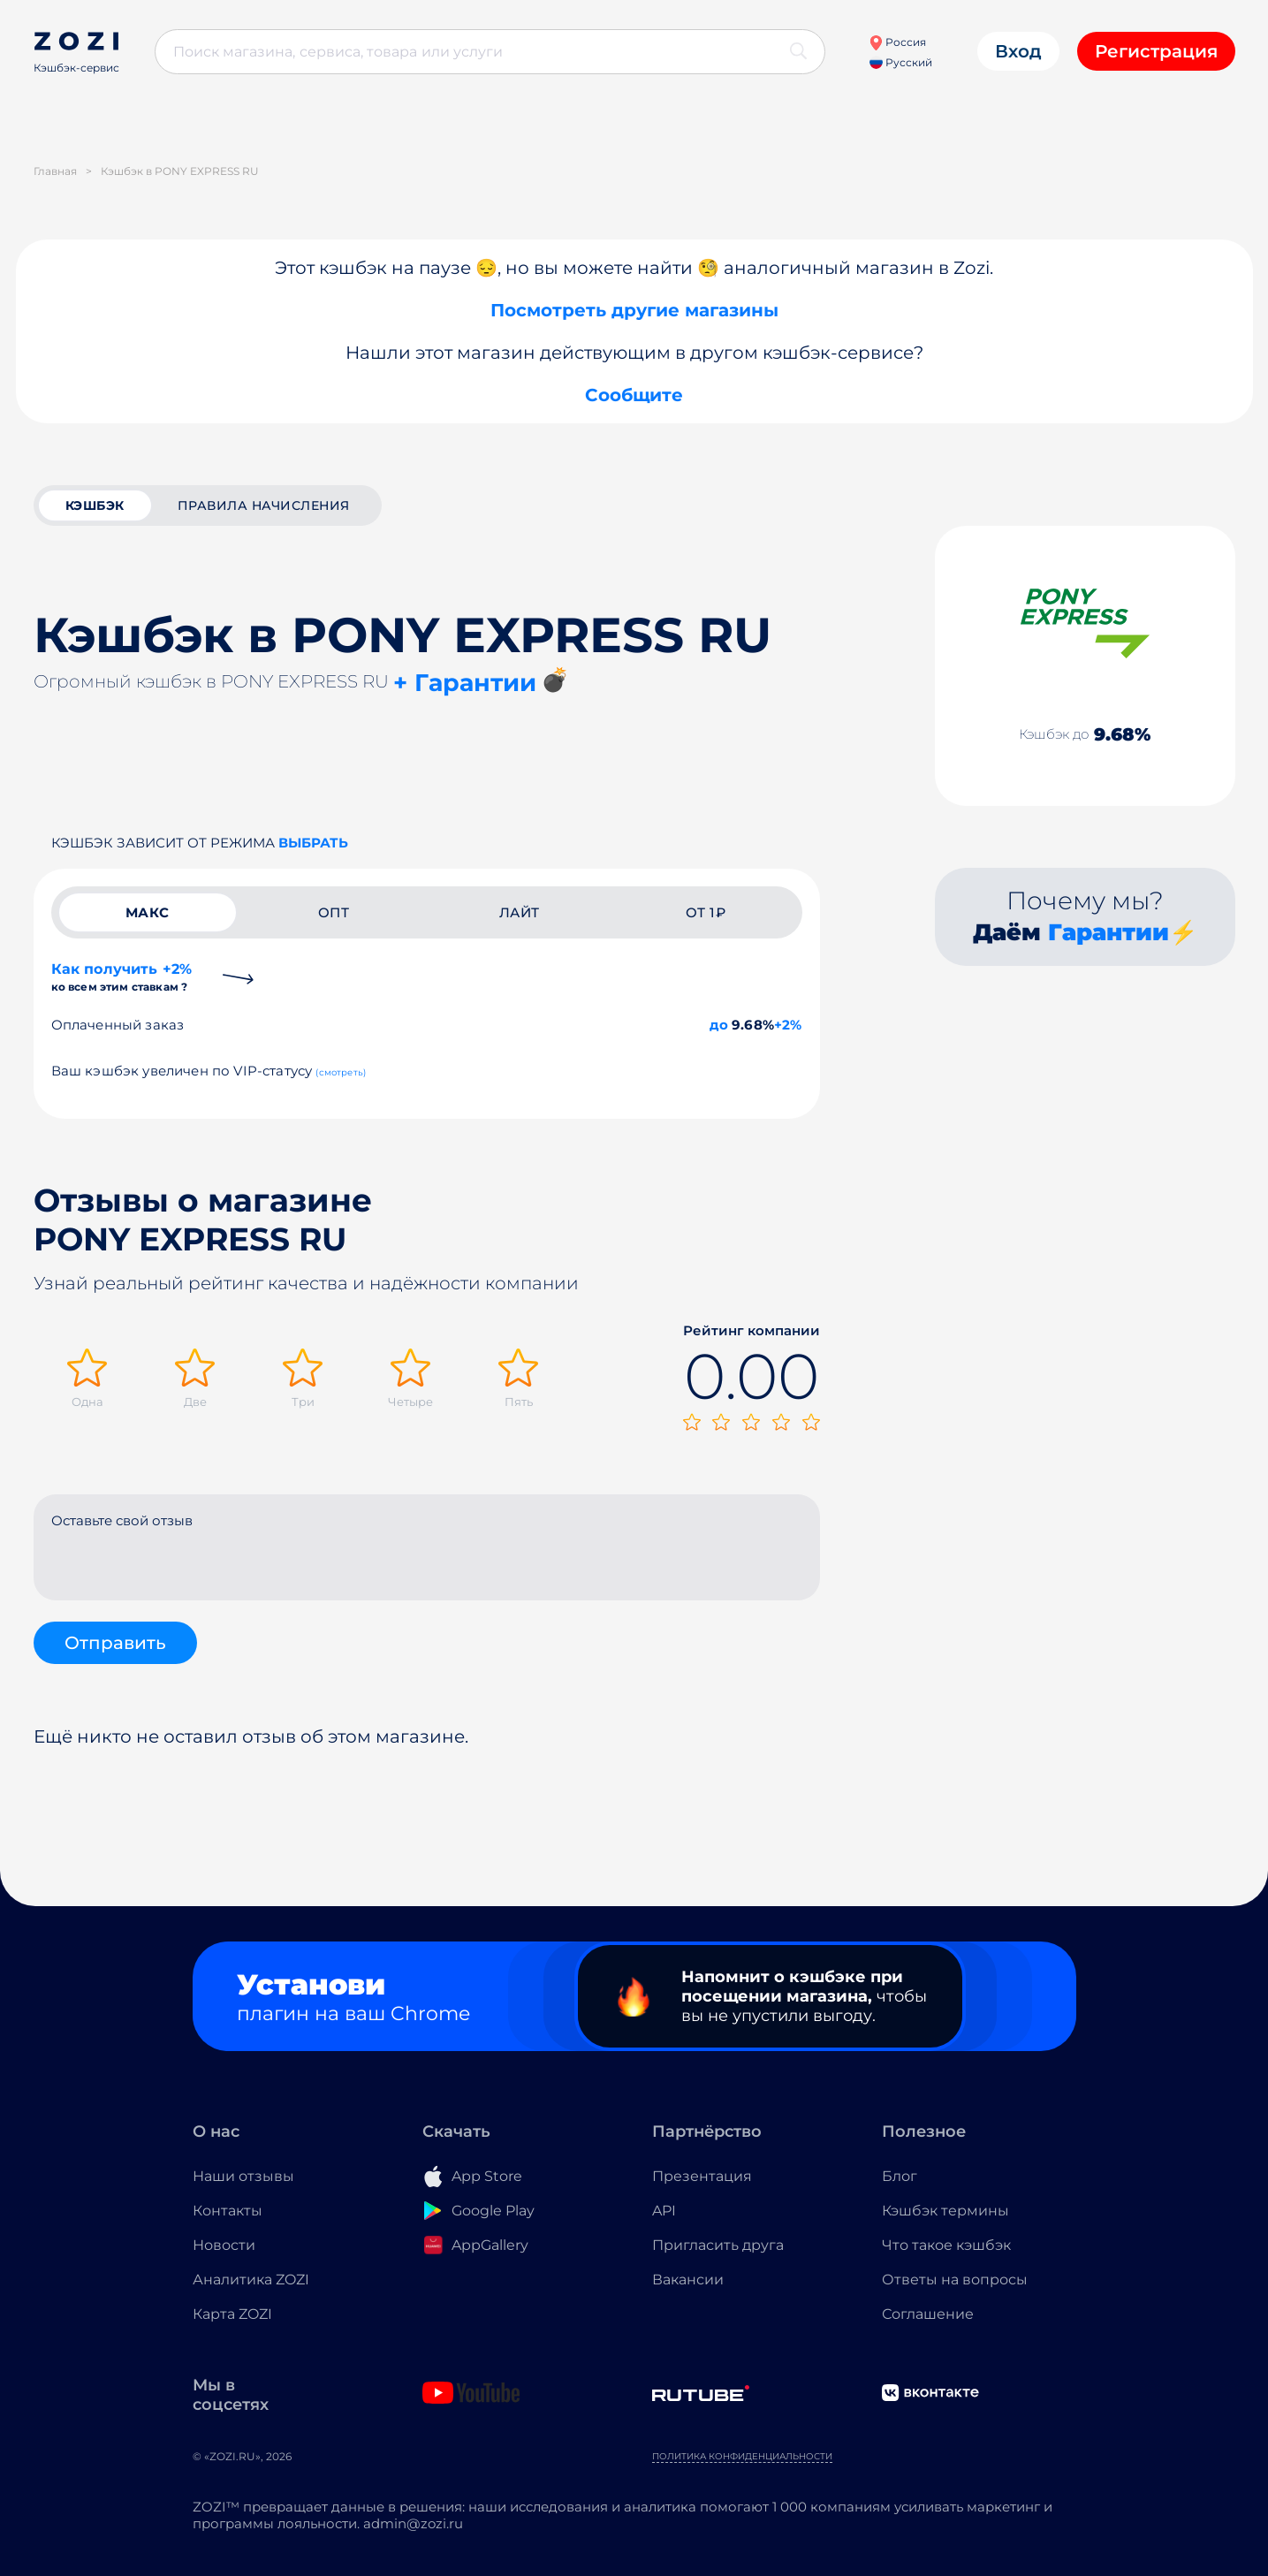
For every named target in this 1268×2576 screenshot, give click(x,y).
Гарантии (1108, 932)
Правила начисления (264, 505)
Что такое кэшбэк (946, 2245)
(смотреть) (340, 1072)
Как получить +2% (122, 977)
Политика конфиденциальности (742, 2456)
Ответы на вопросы (955, 2279)
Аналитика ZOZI (251, 2279)
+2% (788, 1024)
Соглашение (928, 2314)
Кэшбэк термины (945, 2210)
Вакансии (688, 2279)
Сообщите (634, 395)
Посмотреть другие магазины (634, 310)
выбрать (313, 842)
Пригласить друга (718, 2245)
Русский (900, 62)
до (719, 1024)
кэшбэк (95, 505)
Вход (1018, 51)
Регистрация (1156, 51)
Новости (224, 2245)
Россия (897, 42)
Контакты (227, 2210)
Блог (899, 2176)
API (664, 2210)
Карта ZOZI (232, 2314)
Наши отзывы (243, 2176)
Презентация (702, 2176)
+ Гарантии (464, 682)
